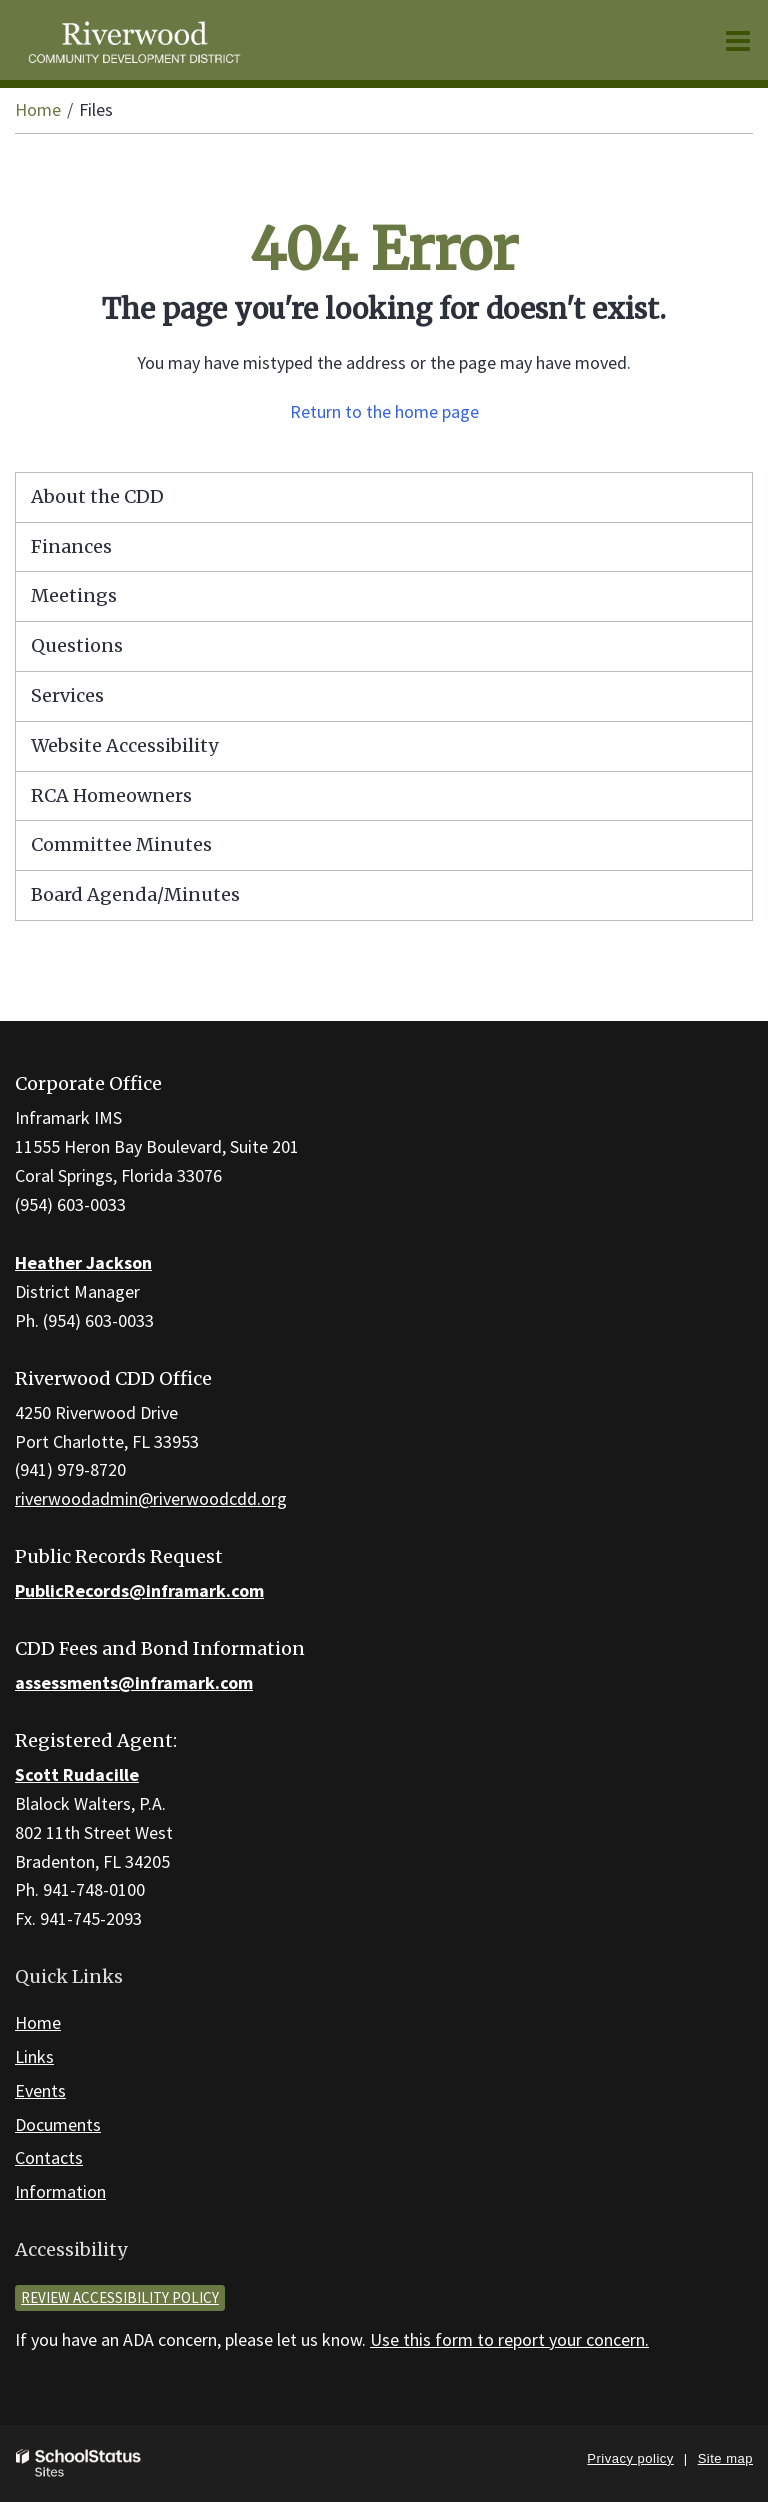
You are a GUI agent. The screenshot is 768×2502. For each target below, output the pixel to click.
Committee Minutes (121, 844)
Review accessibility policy (120, 2297)
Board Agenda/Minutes (135, 894)
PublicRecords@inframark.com (139, 1590)
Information (60, 2191)
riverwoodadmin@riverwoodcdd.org (151, 1498)
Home (38, 109)
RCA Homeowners (150, 801)
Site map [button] (725, 2458)
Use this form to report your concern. (509, 2339)
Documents (58, 2124)
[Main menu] (738, 40)
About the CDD (97, 496)
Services (67, 695)
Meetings (74, 595)
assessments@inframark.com (134, 1682)
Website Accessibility (124, 745)
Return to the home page (384, 411)
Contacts (49, 2157)
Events (40, 2090)
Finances (71, 546)
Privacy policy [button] (630, 2458)
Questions (77, 645)
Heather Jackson (83, 1262)
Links (34, 2056)
